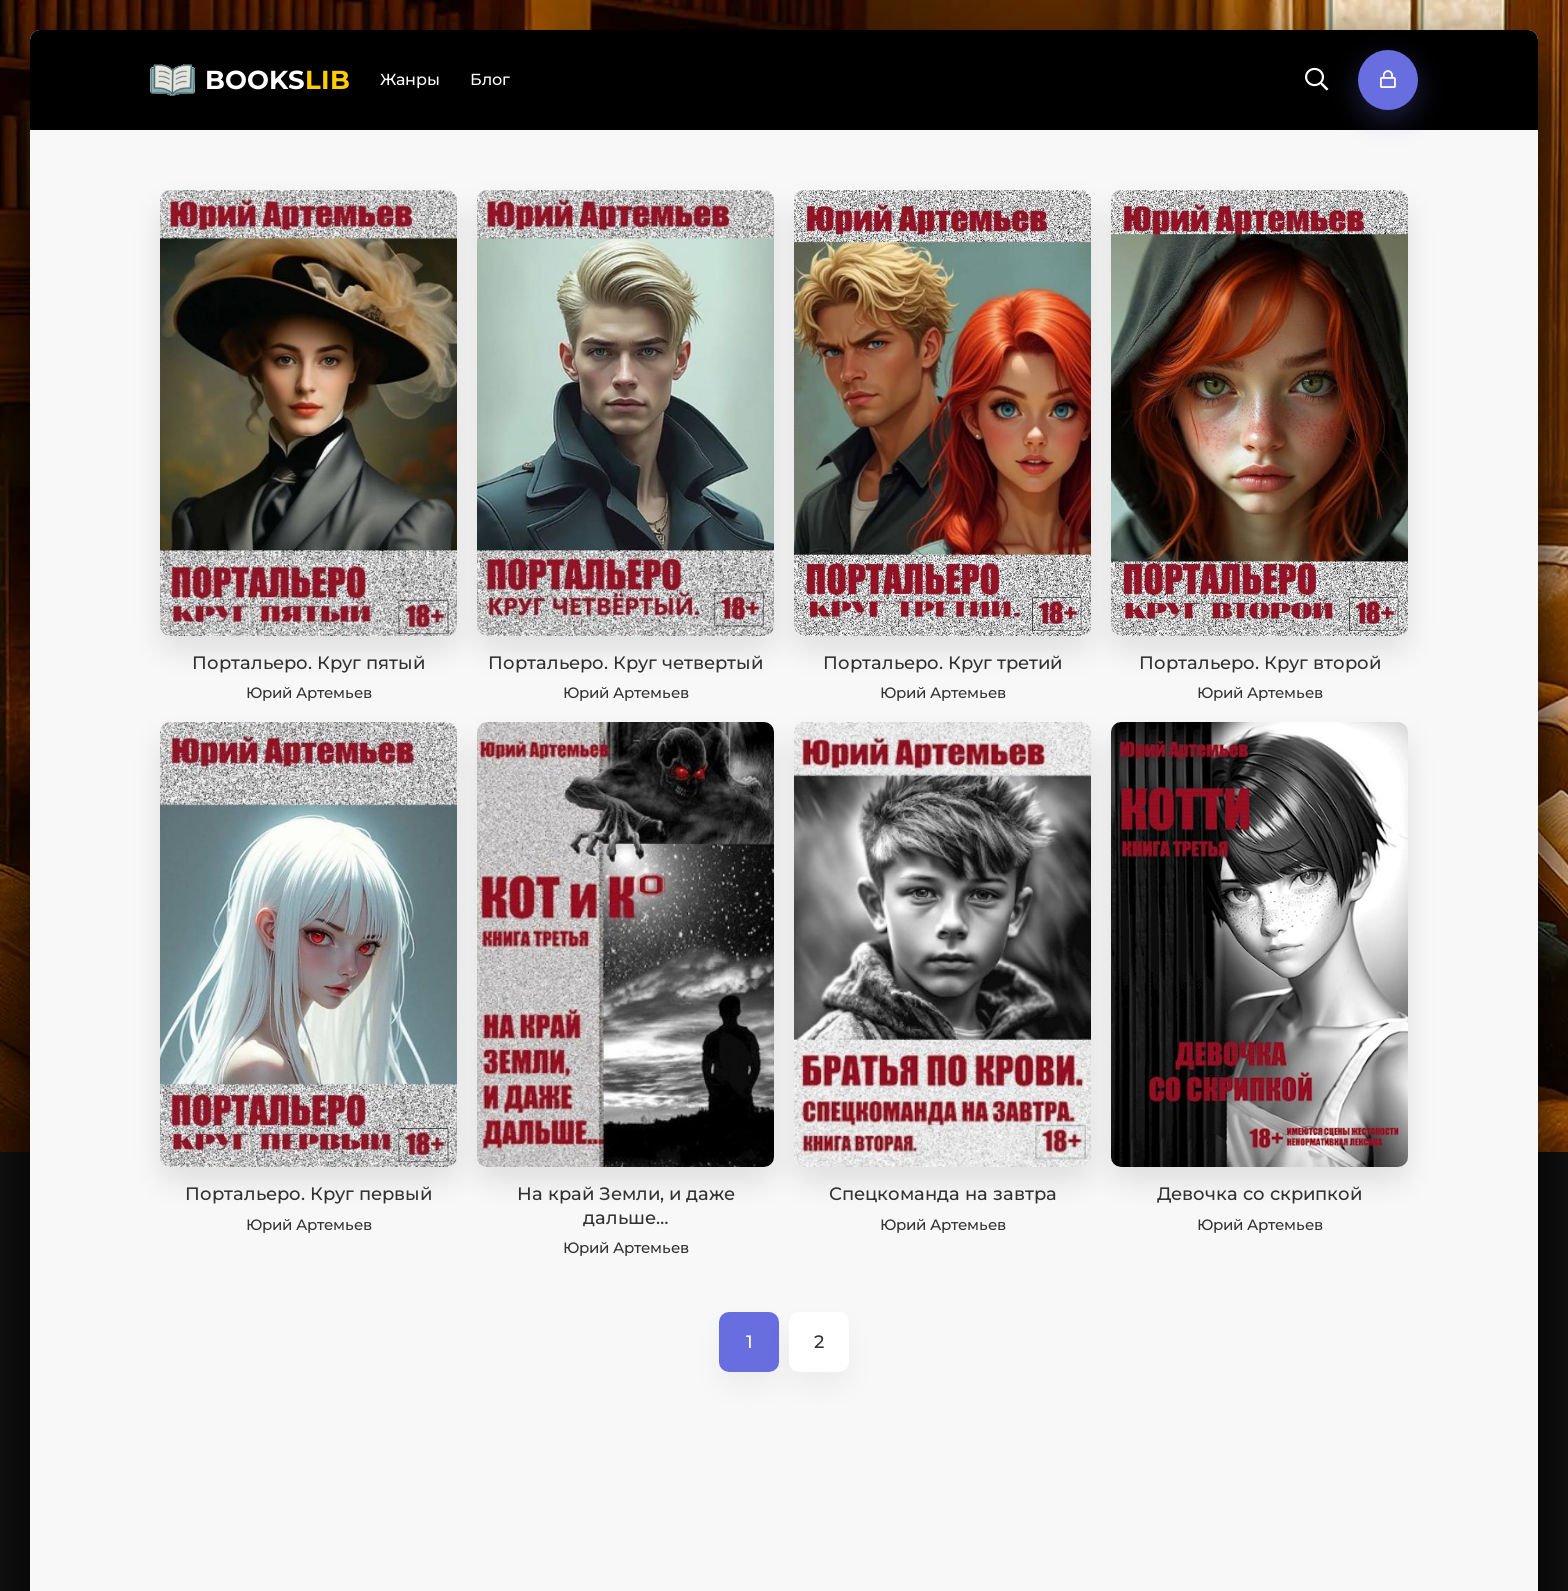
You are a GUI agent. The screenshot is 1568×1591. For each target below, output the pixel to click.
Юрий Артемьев (309, 692)
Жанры (410, 79)
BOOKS (277, 80)
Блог (490, 79)
